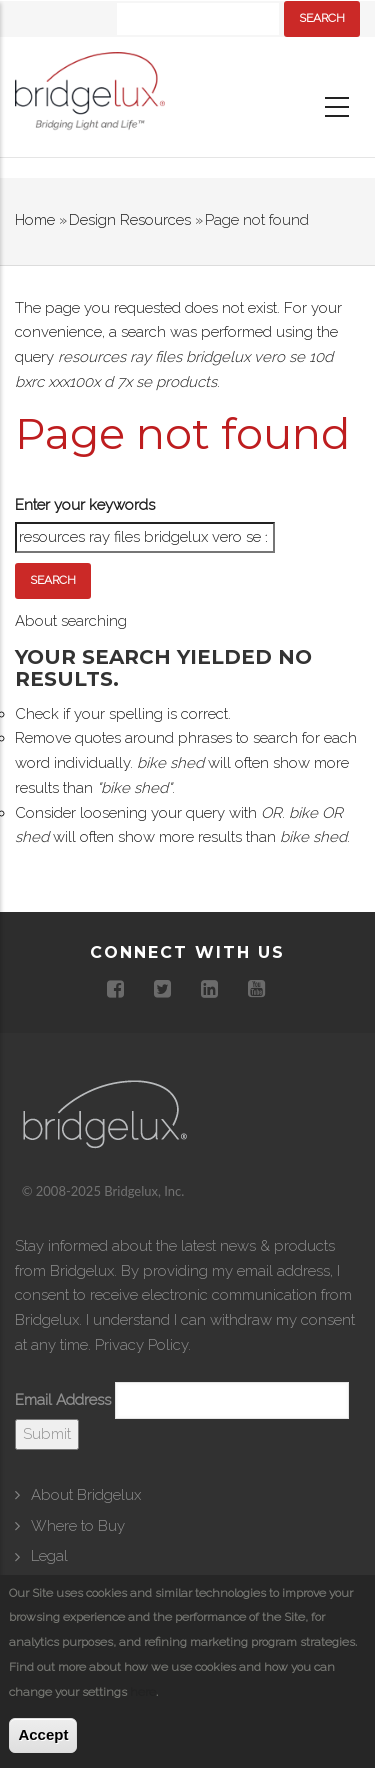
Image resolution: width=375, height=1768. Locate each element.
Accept (43, 1735)
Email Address (63, 1400)
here (143, 1692)
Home (35, 220)
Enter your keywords (85, 505)
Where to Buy (78, 1526)
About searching (71, 621)
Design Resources (130, 220)
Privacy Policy (141, 1345)
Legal (49, 1556)
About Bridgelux (86, 1495)
